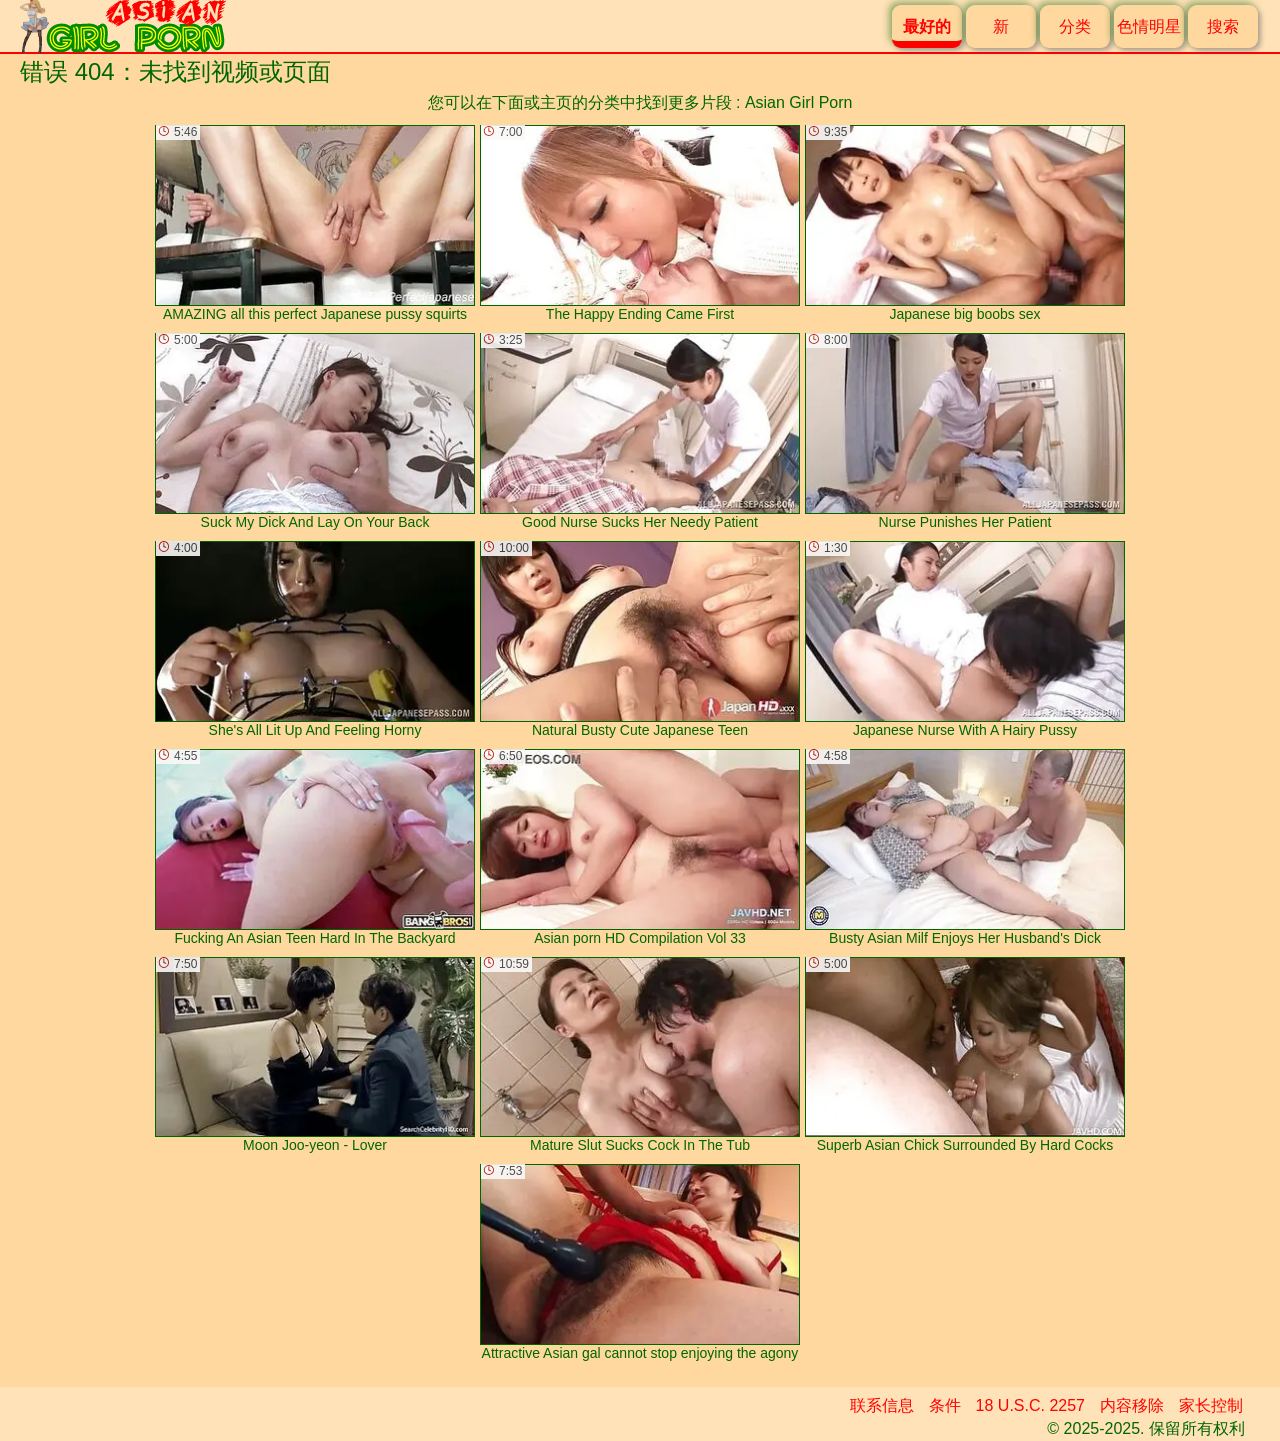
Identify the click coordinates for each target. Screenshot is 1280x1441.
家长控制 (1211, 1405)
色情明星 (1149, 26)
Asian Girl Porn (799, 102)
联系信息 (882, 1405)
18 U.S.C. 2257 (1030, 1405)
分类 (1075, 26)
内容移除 (1132, 1405)
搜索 (1223, 26)
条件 (945, 1405)
